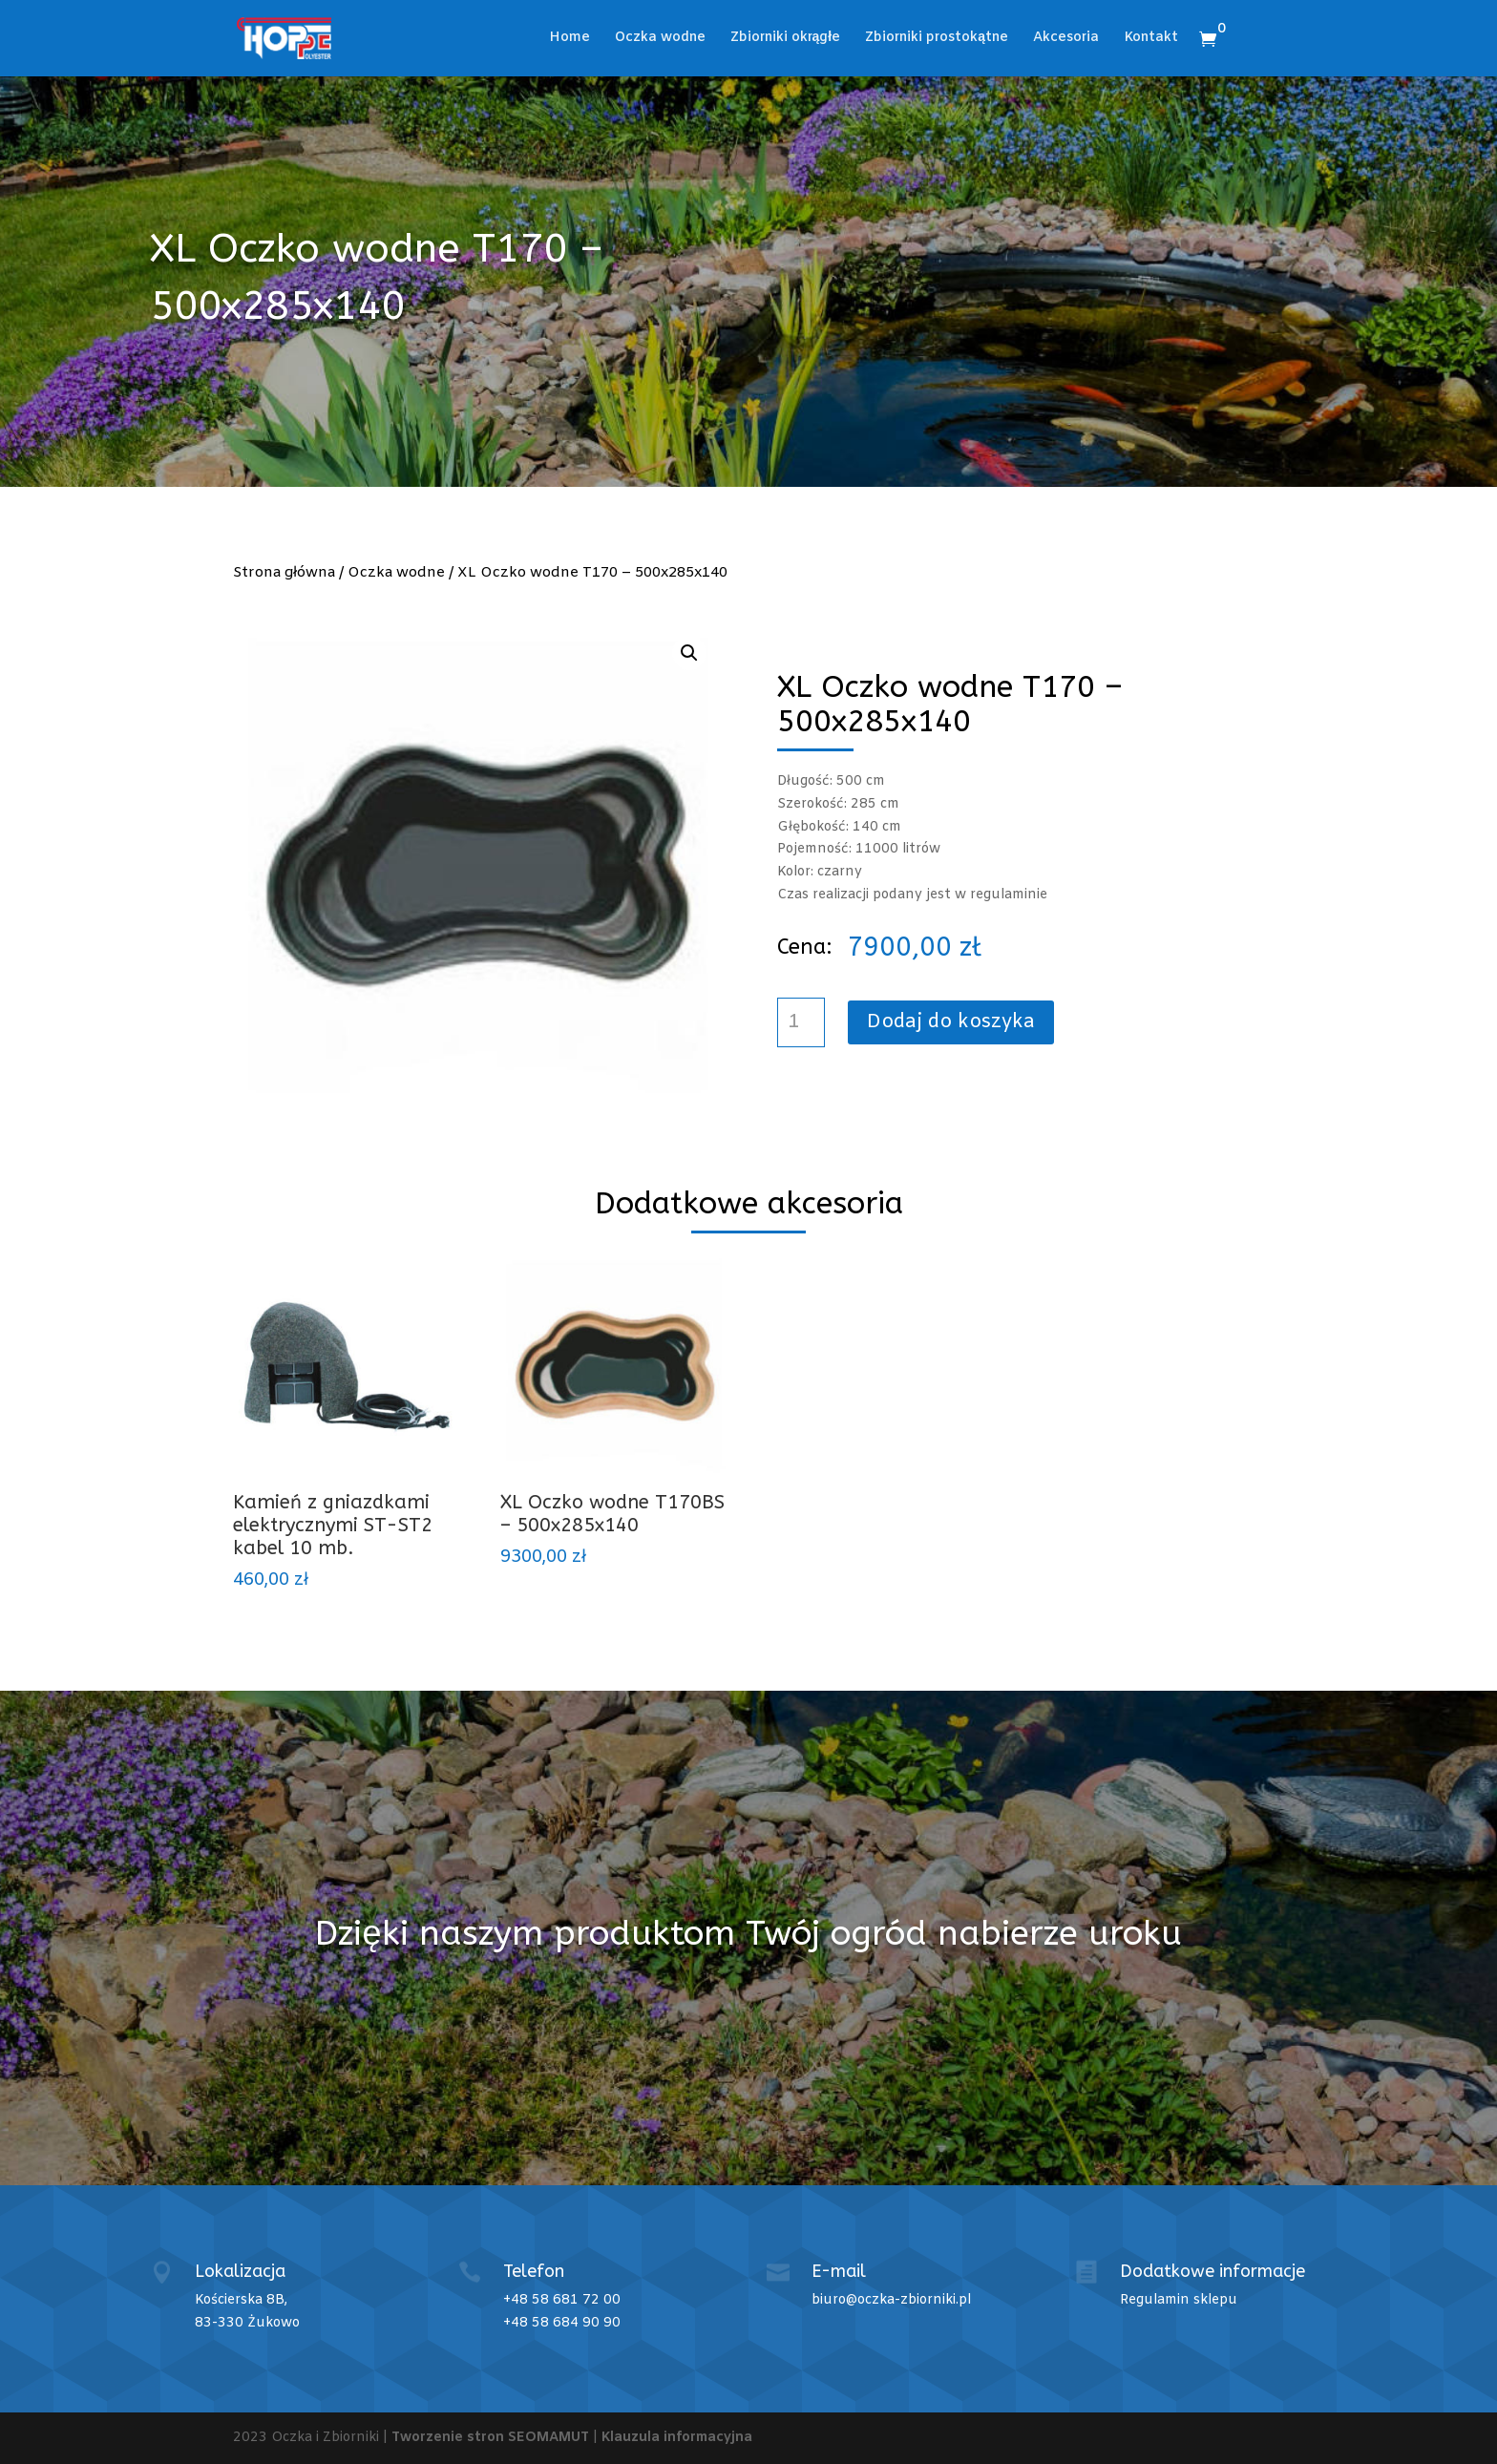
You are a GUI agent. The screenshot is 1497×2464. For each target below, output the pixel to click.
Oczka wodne (660, 39)
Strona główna (284, 572)
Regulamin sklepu (1178, 2300)
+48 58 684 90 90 (562, 2323)
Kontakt (1151, 39)
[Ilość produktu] (801, 1022)
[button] (689, 653)
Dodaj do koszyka (951, 1022)
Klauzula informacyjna (676, 2438)
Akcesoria (1066, 39)
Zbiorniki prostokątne (936, 39)
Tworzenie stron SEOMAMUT (490, 2438)
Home (569, 39)
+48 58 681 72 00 (562, 2300)
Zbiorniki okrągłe (785, 39)
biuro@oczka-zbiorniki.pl (891, 2300)
